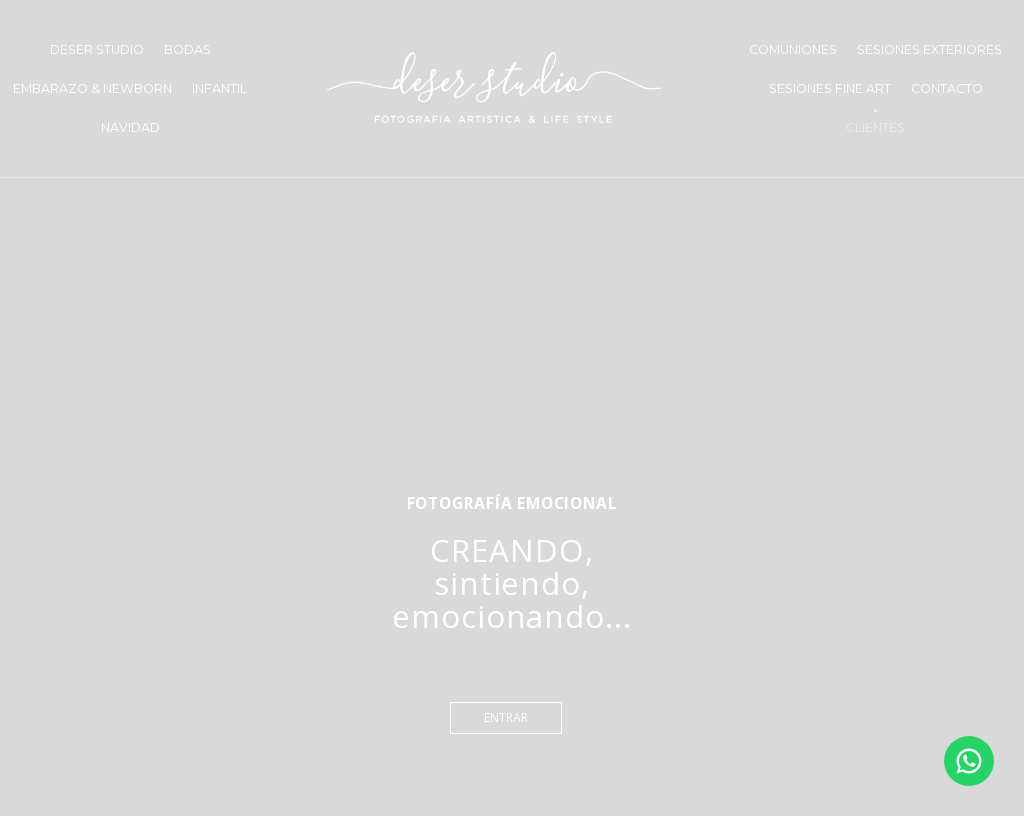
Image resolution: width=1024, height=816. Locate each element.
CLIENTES (875, 127)
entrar (506, 717)
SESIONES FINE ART (830, 88)
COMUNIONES (793, 49)
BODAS (187, 49)
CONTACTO (947, 88)
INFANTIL (219, 88)
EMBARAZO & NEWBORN (92, 88)
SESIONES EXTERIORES (929, 49)
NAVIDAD (130, 127)
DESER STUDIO (97, 49)
